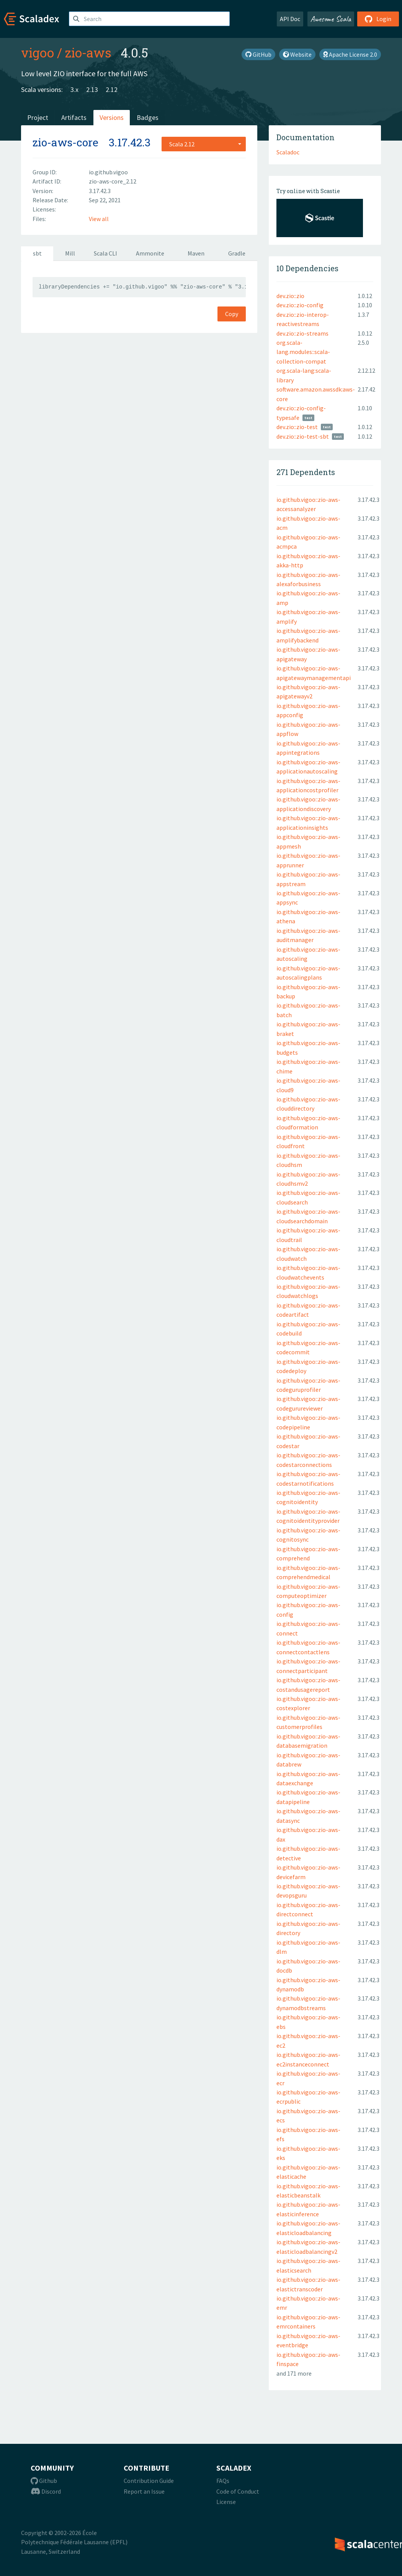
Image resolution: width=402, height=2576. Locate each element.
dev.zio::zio (290, 296)
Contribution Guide (149, 2480)
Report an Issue (144, 2491)
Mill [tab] (70, 253)
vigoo (37, 52)
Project (37, 117)
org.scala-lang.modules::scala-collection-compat (303, 352)
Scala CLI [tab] (105, 253)
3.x (74, 89)
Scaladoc (287, 152)
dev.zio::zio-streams (302, 333)
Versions (112, 117)
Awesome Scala (330, 19)
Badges (148, 117)
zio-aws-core (65, 142)
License (226, 2502)
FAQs (222, 2480)
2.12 (112, 89)
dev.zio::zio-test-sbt (302, 436)
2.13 (92, 89)
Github (44, 2480)
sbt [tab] (37, 253)
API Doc (290, 19)
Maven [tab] (196, 253)
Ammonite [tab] (150, 253)
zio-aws (88, 52)
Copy (231, 314)
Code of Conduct (237, 2491)
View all (99, 219)
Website (297, 54)
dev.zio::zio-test (297, 427)
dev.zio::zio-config (300, 305)
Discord (46, 2491)
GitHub (258, 54)
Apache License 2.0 (350, 54)
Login (378, 19)
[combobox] (204, 144)
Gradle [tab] (236, 253)
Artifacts (74, 117)
